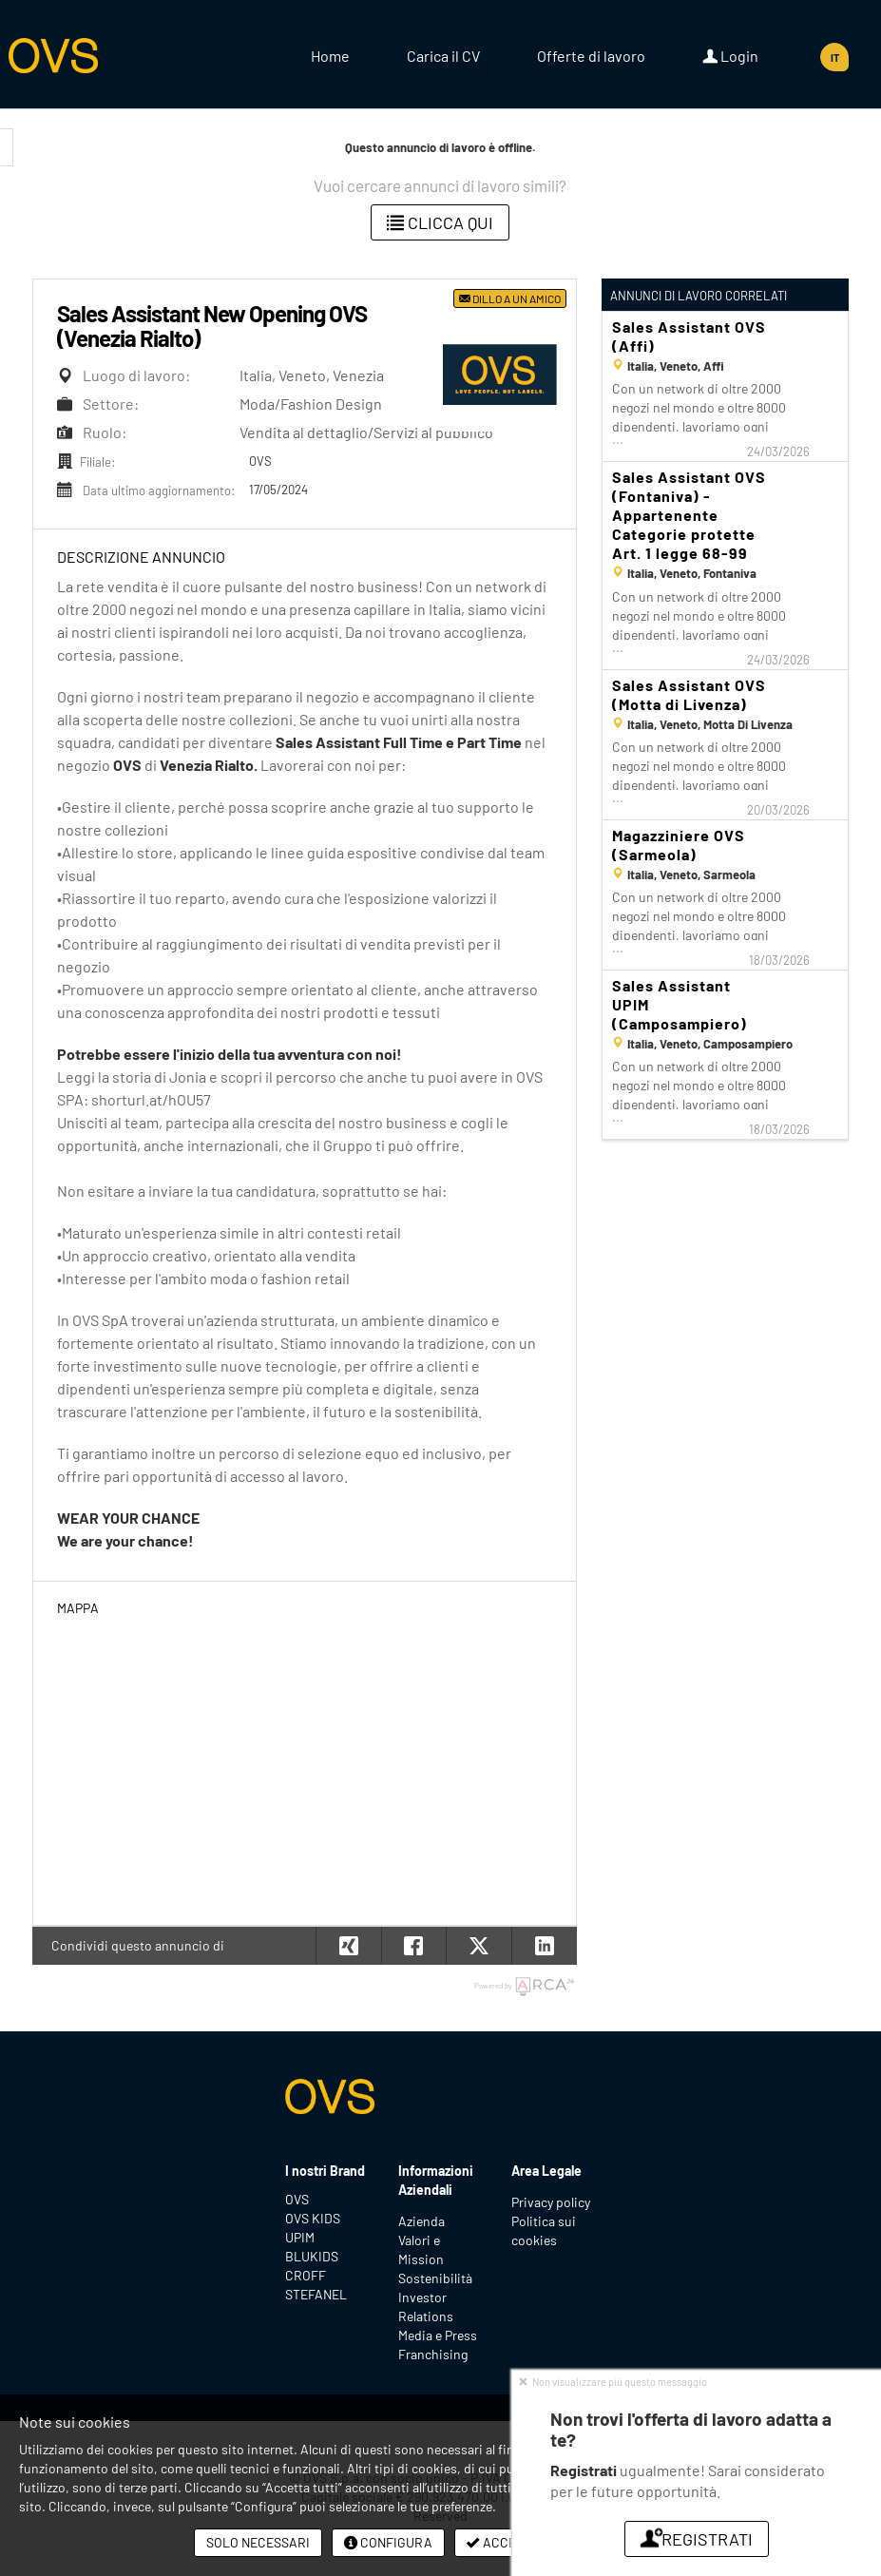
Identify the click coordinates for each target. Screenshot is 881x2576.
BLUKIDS (311, 2256)
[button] (544, 1946)
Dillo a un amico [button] (510, 298)
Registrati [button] (697, 2538)
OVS (297, 2199)
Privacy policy (550, 2202)
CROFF (305, 2275)
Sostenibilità (435, 2278)
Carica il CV (443, 56)
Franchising (433, 2354)
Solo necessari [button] (258, 2542)
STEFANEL (316, 2294)
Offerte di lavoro (591, 56)
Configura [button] (388, 2542)
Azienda (421, 2221)
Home (330, 56)
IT (835, 57)
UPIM (300, 2237)
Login (730, 56)
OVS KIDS (312, 2218)
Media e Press (437, 2335)
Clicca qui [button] (440, 222)
